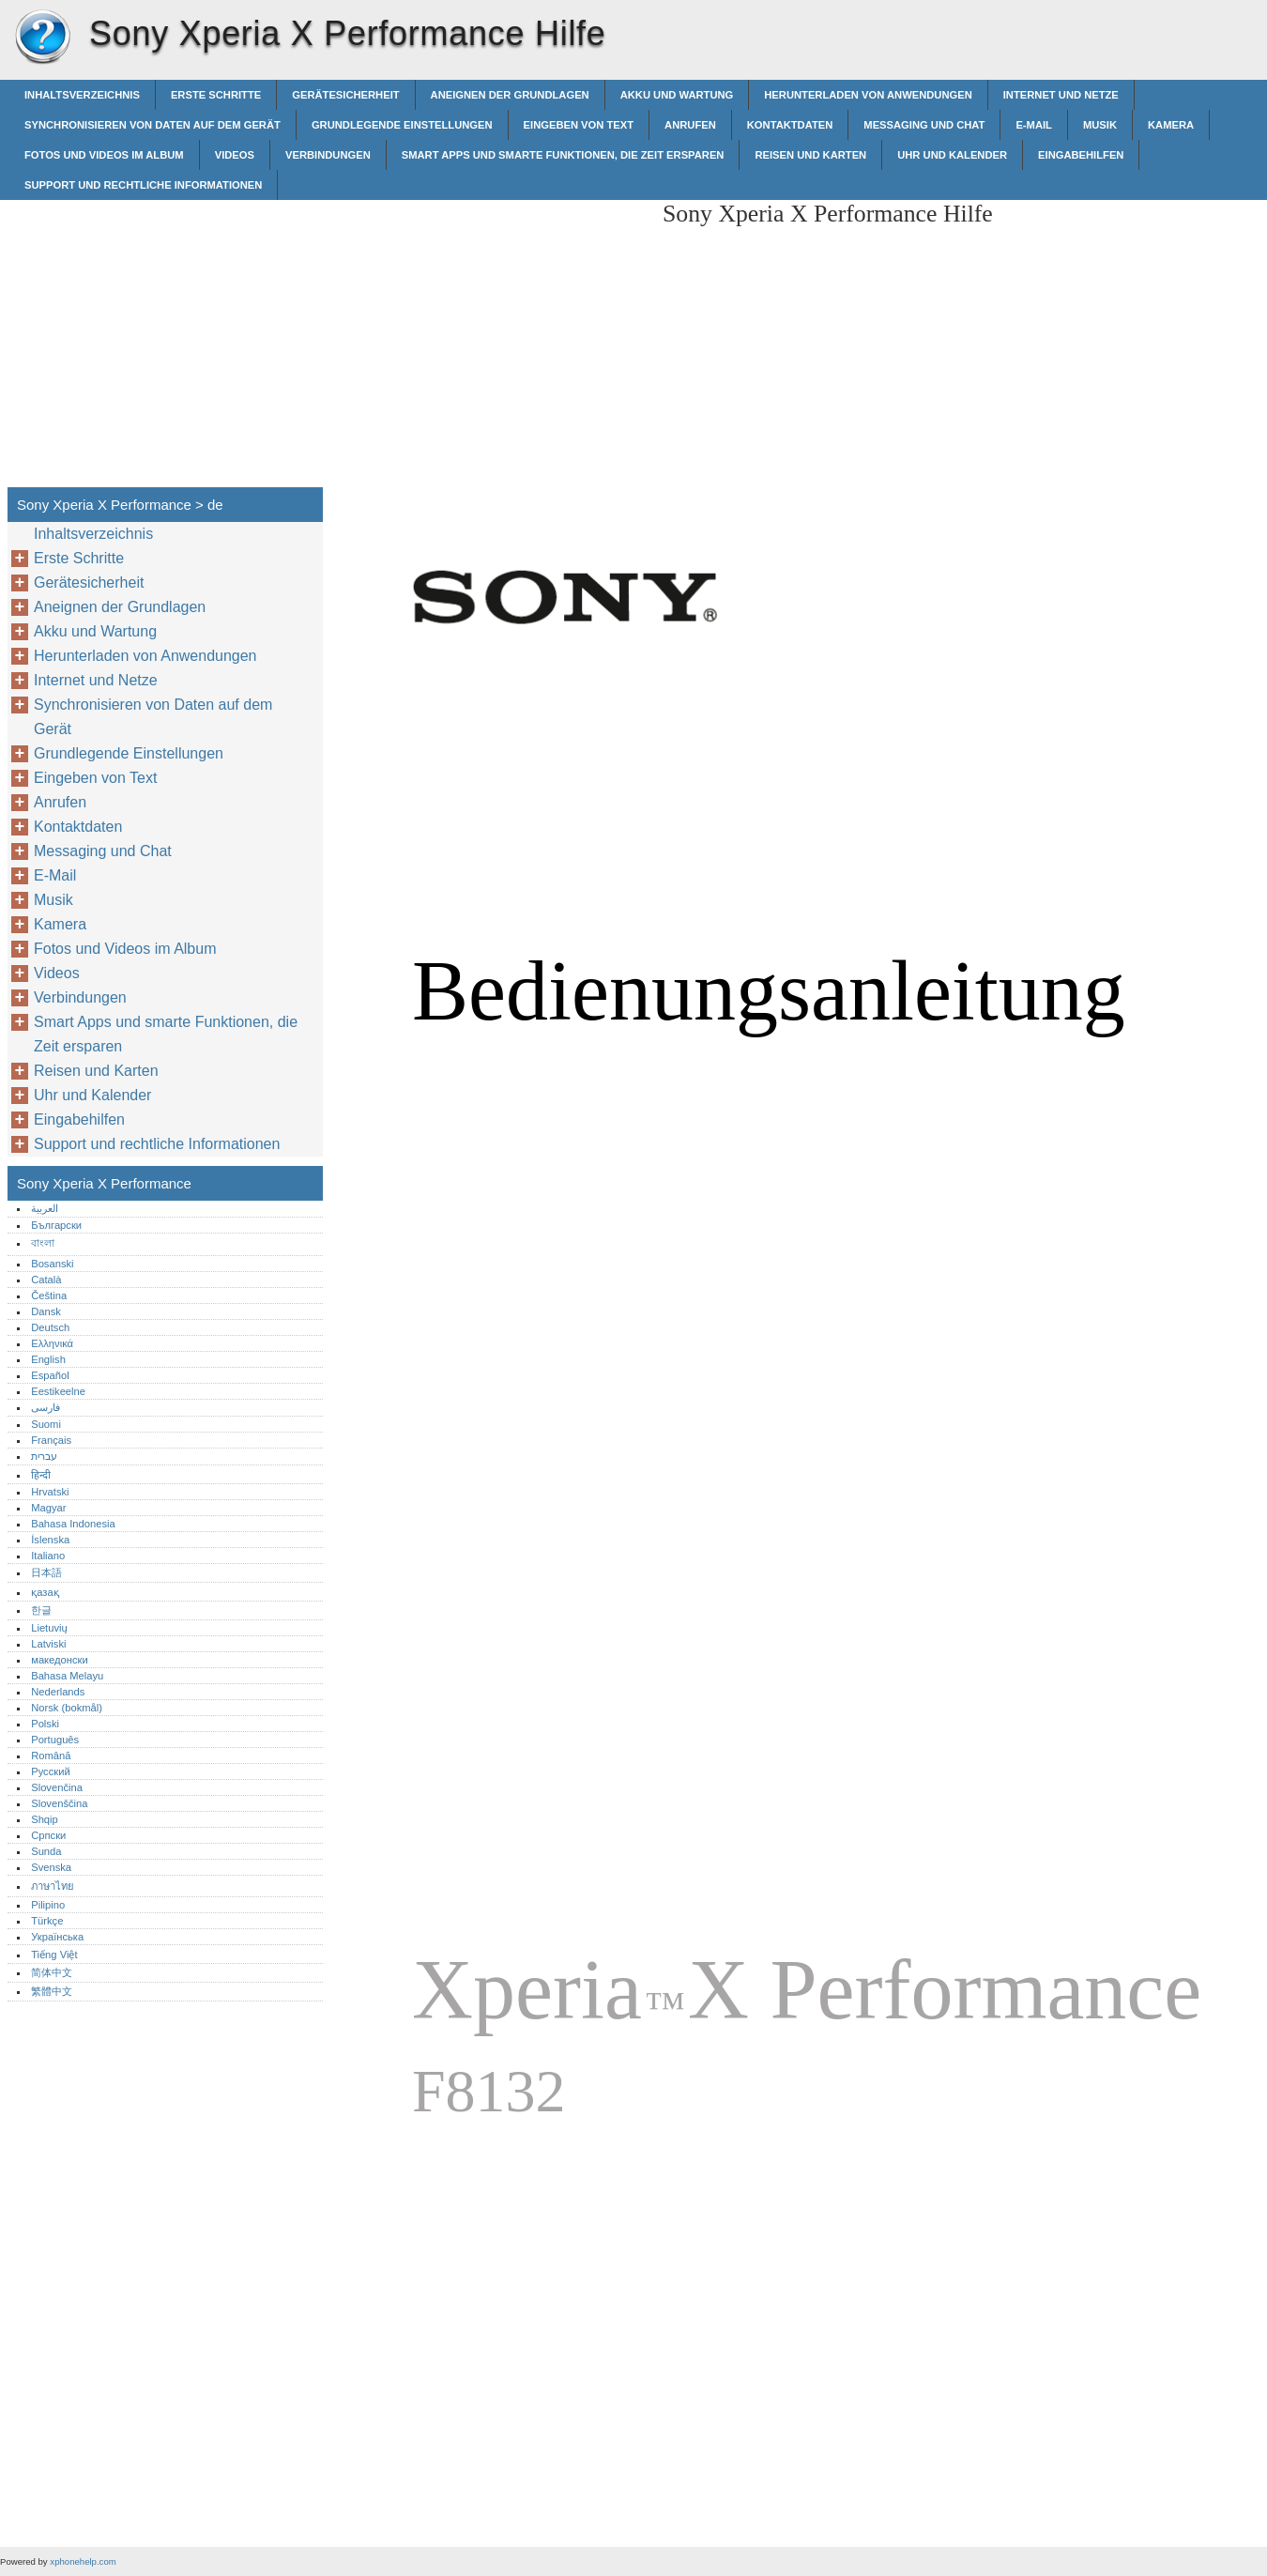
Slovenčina (57, 1787)
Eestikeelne (58, 1391)
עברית (44, 1456)
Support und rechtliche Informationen (143, 185)
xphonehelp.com (82, 2561)
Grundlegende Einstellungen (402, 124)
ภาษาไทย (52, 1886)
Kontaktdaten (790, 124)
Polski (45, 1723)
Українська (57, 1936)
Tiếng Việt (54, 1954)
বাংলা (42, 1243)
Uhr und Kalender (952, 155)
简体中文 (51, 1972)
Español (50, 1375)
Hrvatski (50, 1491)
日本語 (46, 1572)
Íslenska (50, 1539)
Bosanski (52, 1263)
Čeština (49, 1295)
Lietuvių (49, 1627)
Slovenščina (59, 1803)
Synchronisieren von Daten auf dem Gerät (152, 124)
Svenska (51, 1867)
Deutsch (50, 1327)
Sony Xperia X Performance (42, 37)
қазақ (44, 1592)
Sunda (46, 1851)
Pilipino (48, 1904)
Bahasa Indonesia (73, 1523)
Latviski (48, 1643)
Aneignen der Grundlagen (510, 94)
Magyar (48, 1507)
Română (50, 1755)
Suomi (46, 1424)
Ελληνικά (52, 1343)
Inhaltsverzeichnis (82, 94)
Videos (234, 155)
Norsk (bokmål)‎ (66, 1707)
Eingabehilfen (1080, 155)
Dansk (46, 1311)
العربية (44, 1208)
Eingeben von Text (579, 124)
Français (51, 1440)
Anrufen (690, 124)
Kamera (1171, 124)
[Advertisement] (490, 331)
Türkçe (47, 1920)
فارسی (45, 1407)
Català (46, 1279)
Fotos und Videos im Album (104, 155)
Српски (48, 1835)
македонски (59, 1659)
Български (56, 1225)
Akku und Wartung (677, 94)
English (48, 1359)
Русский (50, 1771)
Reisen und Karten (810, 155)
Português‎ (55, 1739)
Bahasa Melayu (67, 1675)
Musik (1100, 124)
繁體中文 (51, 1991)
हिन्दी (41, 1474)
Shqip (44, 1819)
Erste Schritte (216, 94)
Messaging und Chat (924, 124)
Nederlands (57, 1691)
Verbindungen (328, 155)
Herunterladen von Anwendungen (867, 94)
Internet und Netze (1061, 94)
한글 (41, 1610)
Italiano (48, 1555)
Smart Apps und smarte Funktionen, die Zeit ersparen (563, 155)
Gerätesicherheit (345, 94)
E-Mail (1033, 124)
